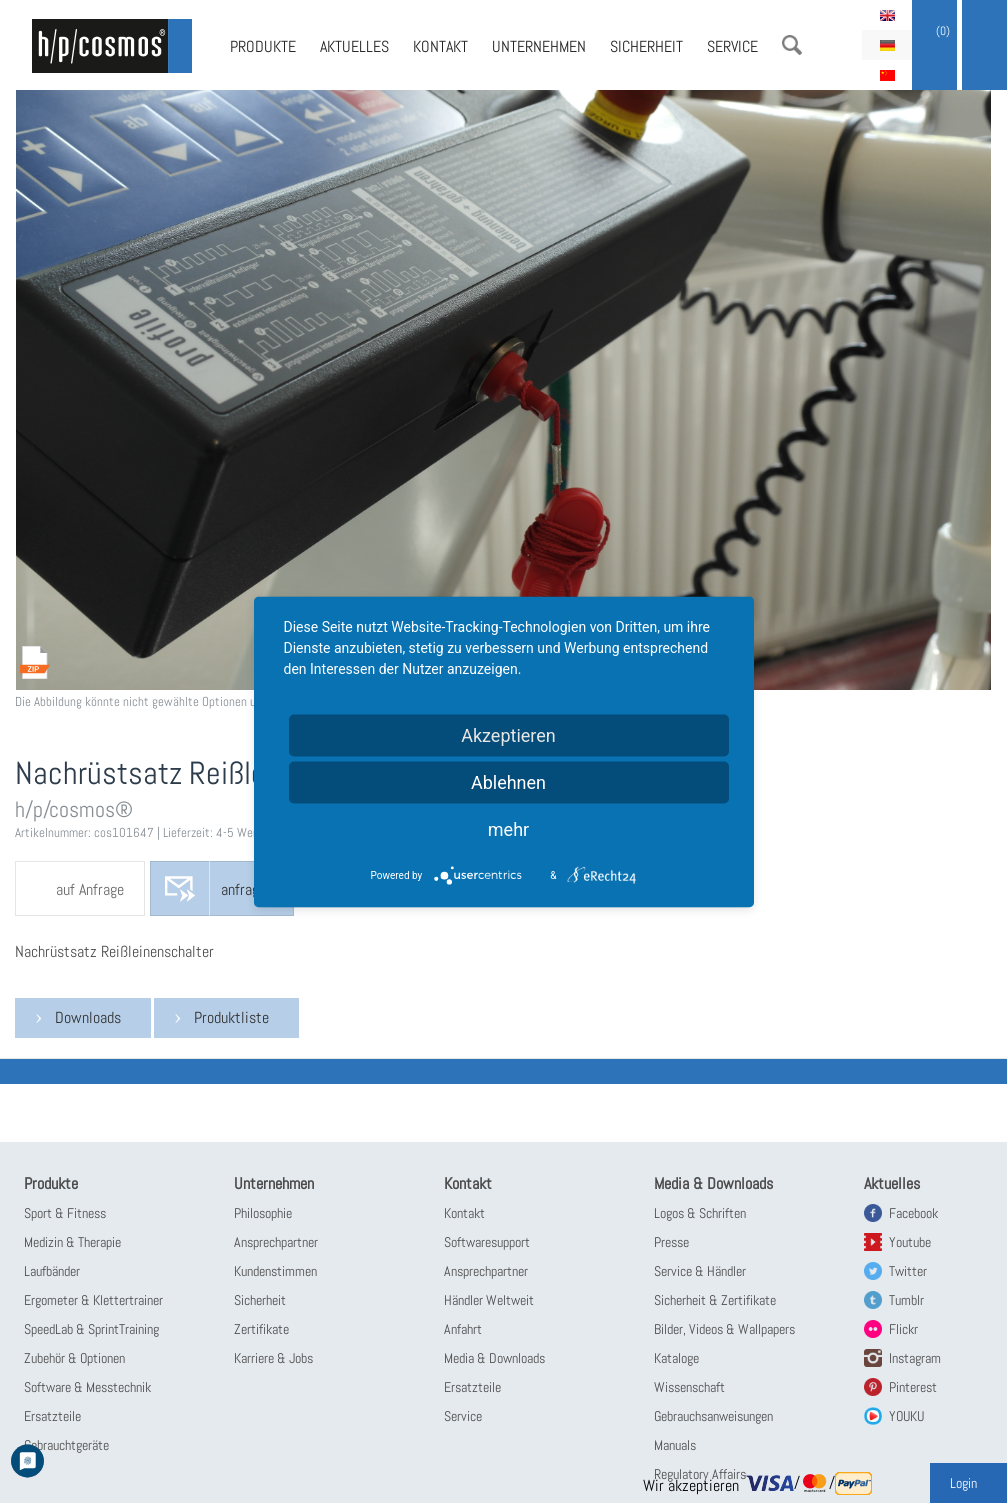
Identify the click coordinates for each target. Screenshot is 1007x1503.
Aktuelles (354, 46)
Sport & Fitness (65, 1213)
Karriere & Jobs (273, 1358)
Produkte (263, 46)
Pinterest (913, 1387)
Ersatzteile (52, 1416)
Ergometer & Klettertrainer (93, 1300)
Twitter (908, 1271)
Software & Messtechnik (87, 1387)
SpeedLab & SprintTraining (91, 1329)
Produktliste (231, 1017)
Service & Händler (700, 1271)
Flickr (903, 1329)
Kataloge (676, 1358)
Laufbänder (52, 1271)
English (887, 15)
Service (732, 46)
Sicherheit (646, 46)
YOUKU (906, 1416)
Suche (792, 45)
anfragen (247, 889)
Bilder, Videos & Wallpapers (724, 1329)
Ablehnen (508, 781)
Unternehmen (539, 46)
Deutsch (887, 45)
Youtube (910, 1242)
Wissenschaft (689, 1387)
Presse (671, 1242)
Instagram (915, 1358)
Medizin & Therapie (72, 1242)
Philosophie (263, 1213)
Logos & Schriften (700, 1213)
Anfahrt (463, 1329)
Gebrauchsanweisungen (713, 1416)
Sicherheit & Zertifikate (715, 1300)
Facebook (913, 1213)
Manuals (675, 1445)
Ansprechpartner (276, 1242)
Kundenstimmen (275, 1271)
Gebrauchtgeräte (66, 1445)
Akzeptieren (508, 734)
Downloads (88, 1017)
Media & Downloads (494, 1358)
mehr (508, 828)
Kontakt (440, 46)
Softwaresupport (487, 1242)
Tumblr (906, 1300)
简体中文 (887, 75)
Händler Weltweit (489, 1300)
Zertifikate (261, 1329)
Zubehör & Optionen (74, 1358)
